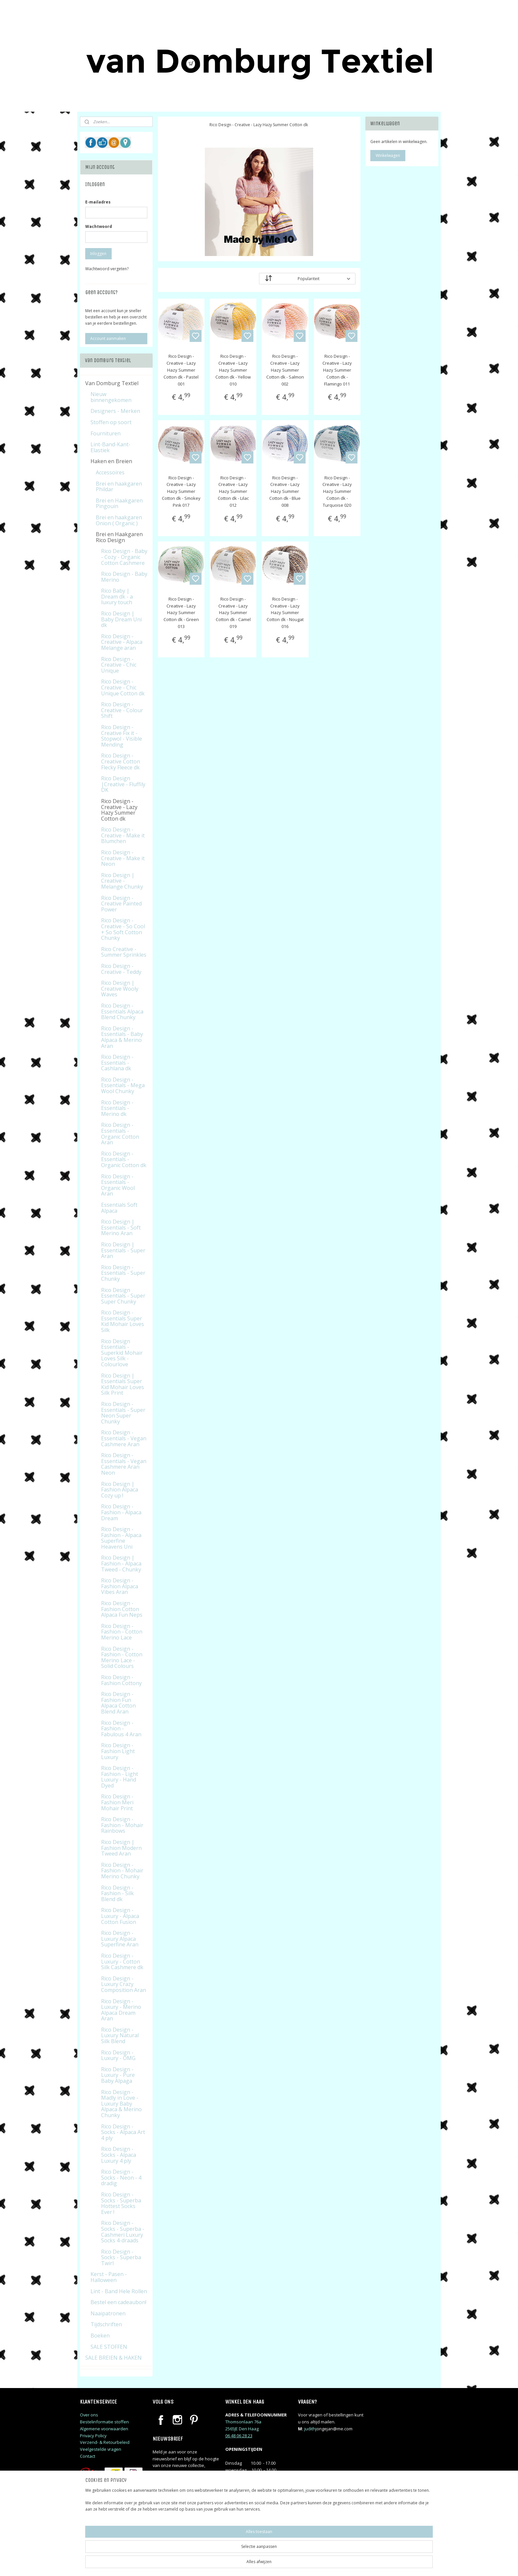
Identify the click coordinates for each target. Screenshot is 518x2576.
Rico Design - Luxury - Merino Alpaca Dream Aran (121, 2010)
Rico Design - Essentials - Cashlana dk (117, 1062)
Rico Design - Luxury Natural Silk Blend (120, 2035)
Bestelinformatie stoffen (104, 2422)
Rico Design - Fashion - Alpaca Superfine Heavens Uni (121, 1538)
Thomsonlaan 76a (243, 2422)
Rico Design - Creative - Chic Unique (118, 664)
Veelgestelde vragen (100, 2449)
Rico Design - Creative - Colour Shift (122, 710)
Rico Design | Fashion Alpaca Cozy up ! (119, 1489)
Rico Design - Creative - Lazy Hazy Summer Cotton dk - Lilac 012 (232, 491)
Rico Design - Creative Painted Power (121, 903)
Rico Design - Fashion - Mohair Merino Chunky (122, 1870)
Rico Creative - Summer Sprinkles (123, 952)
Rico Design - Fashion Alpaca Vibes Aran (119, 1586)
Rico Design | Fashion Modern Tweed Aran (121, 1847)
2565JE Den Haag (242, 2429)
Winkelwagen (388, 155)
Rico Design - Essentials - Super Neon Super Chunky (123, 1412)
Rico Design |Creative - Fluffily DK (123, 784)
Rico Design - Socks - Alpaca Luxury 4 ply (118, 2154)
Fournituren (106, 433)
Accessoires (110, 472)
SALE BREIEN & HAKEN (113, 2357)
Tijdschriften (106, 2324)
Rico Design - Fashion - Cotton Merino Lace (121, 1631)
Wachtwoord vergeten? (107, 269)
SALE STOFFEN (109, 2346)
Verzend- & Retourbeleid (105, 2442)
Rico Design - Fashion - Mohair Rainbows (122, 1825)
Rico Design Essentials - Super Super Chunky (123, 1295)
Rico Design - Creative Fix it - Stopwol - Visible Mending (121, 735)
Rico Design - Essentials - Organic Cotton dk (123, 1159)
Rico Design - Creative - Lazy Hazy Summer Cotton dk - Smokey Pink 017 (181, 491)
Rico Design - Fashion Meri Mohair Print (117, 1802)
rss (301, 2563)
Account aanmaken (108, 338)
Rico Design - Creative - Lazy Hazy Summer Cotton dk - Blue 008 (285, 491)
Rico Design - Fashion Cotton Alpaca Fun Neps (121, 1609)
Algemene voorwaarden (104, 2429)
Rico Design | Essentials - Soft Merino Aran (121, 1227)
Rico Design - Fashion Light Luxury (118, 1751)
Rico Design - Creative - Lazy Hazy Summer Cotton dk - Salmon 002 (285, 369)
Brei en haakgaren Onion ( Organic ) (119, 520)
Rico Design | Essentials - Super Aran (123, 1250)
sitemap (287, 2563)
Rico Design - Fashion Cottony (121, 1680)
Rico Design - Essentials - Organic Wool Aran (118, 1185)
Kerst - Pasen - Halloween (109, 2277)
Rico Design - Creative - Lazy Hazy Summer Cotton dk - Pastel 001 (181, 369)
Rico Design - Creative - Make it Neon (123, 858)
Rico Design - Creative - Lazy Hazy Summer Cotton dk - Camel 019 (232, 612)
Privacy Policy (93, 2436)
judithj (310, 2429)
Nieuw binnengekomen (111, 397)
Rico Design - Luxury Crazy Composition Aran (123, 1984)
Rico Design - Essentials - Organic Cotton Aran (120, 1133)
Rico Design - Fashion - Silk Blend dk (117, 1893)
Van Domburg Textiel (111, 383)
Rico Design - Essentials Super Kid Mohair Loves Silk (122, 1321)
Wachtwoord (98, 226)
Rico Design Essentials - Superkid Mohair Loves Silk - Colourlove (122, 1353)
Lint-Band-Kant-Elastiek (110, 447)
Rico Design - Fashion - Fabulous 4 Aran (121, 1728)
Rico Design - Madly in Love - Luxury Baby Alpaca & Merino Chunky (121, 2103)
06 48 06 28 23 (238, 2436)
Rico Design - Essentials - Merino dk (117, 1108)
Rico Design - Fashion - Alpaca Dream (121, 1512)
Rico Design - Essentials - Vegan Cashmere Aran (123, 1438)
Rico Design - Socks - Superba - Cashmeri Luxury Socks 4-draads (122, 2231)
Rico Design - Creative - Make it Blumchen (123, 835)
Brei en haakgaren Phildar (119, 486)
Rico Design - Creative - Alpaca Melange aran (121, 642)
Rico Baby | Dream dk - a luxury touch (117, 596)
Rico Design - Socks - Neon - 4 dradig (121, 2177)
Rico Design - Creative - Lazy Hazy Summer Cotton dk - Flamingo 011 (337, 369)
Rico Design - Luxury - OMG (118, 2055)
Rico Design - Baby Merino (124, 576)
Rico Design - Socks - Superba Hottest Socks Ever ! (121, 2203)
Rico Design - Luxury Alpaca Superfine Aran (119, 1938)
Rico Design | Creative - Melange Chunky (122, 880)
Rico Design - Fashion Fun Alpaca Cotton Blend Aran (118, 1702)
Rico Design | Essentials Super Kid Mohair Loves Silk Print (122, 1384)
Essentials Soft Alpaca (119, 1207)
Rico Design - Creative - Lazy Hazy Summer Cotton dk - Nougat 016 (285, 612)
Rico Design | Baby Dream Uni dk (121, 619)
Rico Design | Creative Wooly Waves (119, 988)
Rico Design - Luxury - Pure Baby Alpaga (118, 2075)
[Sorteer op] (307, 278)
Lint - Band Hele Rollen (119, 2291)
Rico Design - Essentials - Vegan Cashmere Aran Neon (123, 1464)
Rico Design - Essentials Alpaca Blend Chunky (122, 1011)
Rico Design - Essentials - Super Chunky (123, 1273)
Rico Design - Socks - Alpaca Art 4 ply (123, 2132)
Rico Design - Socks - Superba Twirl (121, 2257)
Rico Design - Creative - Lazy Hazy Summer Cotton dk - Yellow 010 (233, 369)
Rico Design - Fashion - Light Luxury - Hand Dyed (119, 1776)
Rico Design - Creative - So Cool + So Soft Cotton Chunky (123, 929)
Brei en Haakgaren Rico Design (119, 537)
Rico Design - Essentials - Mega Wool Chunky (123, 1085)
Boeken (100, 2335)
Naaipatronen (108, 2313)
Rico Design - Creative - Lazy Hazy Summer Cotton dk (119, 809)
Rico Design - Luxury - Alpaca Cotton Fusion (120, 1915)
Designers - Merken (115, 411)
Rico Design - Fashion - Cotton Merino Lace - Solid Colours (121, 1657)
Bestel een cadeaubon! (118, 2302)
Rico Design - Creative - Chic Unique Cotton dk (123, 687)
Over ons (89, 2415)
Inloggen (98, 253)
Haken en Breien (111, 461)
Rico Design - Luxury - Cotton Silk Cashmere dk (122, 1961)
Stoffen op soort (111, 422)
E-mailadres (98, 202)
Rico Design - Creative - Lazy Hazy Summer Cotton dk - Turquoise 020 (337, 491)
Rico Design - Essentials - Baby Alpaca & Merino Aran (122, 1037)
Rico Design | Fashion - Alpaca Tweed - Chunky (121, 1563)
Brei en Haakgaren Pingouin (119, 503)
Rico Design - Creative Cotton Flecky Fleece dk (120, 761)
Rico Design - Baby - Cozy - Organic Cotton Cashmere (124, 556)
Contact (87, 2456)
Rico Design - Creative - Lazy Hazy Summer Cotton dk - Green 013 (181, 612)
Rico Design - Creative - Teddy (121, 968)
